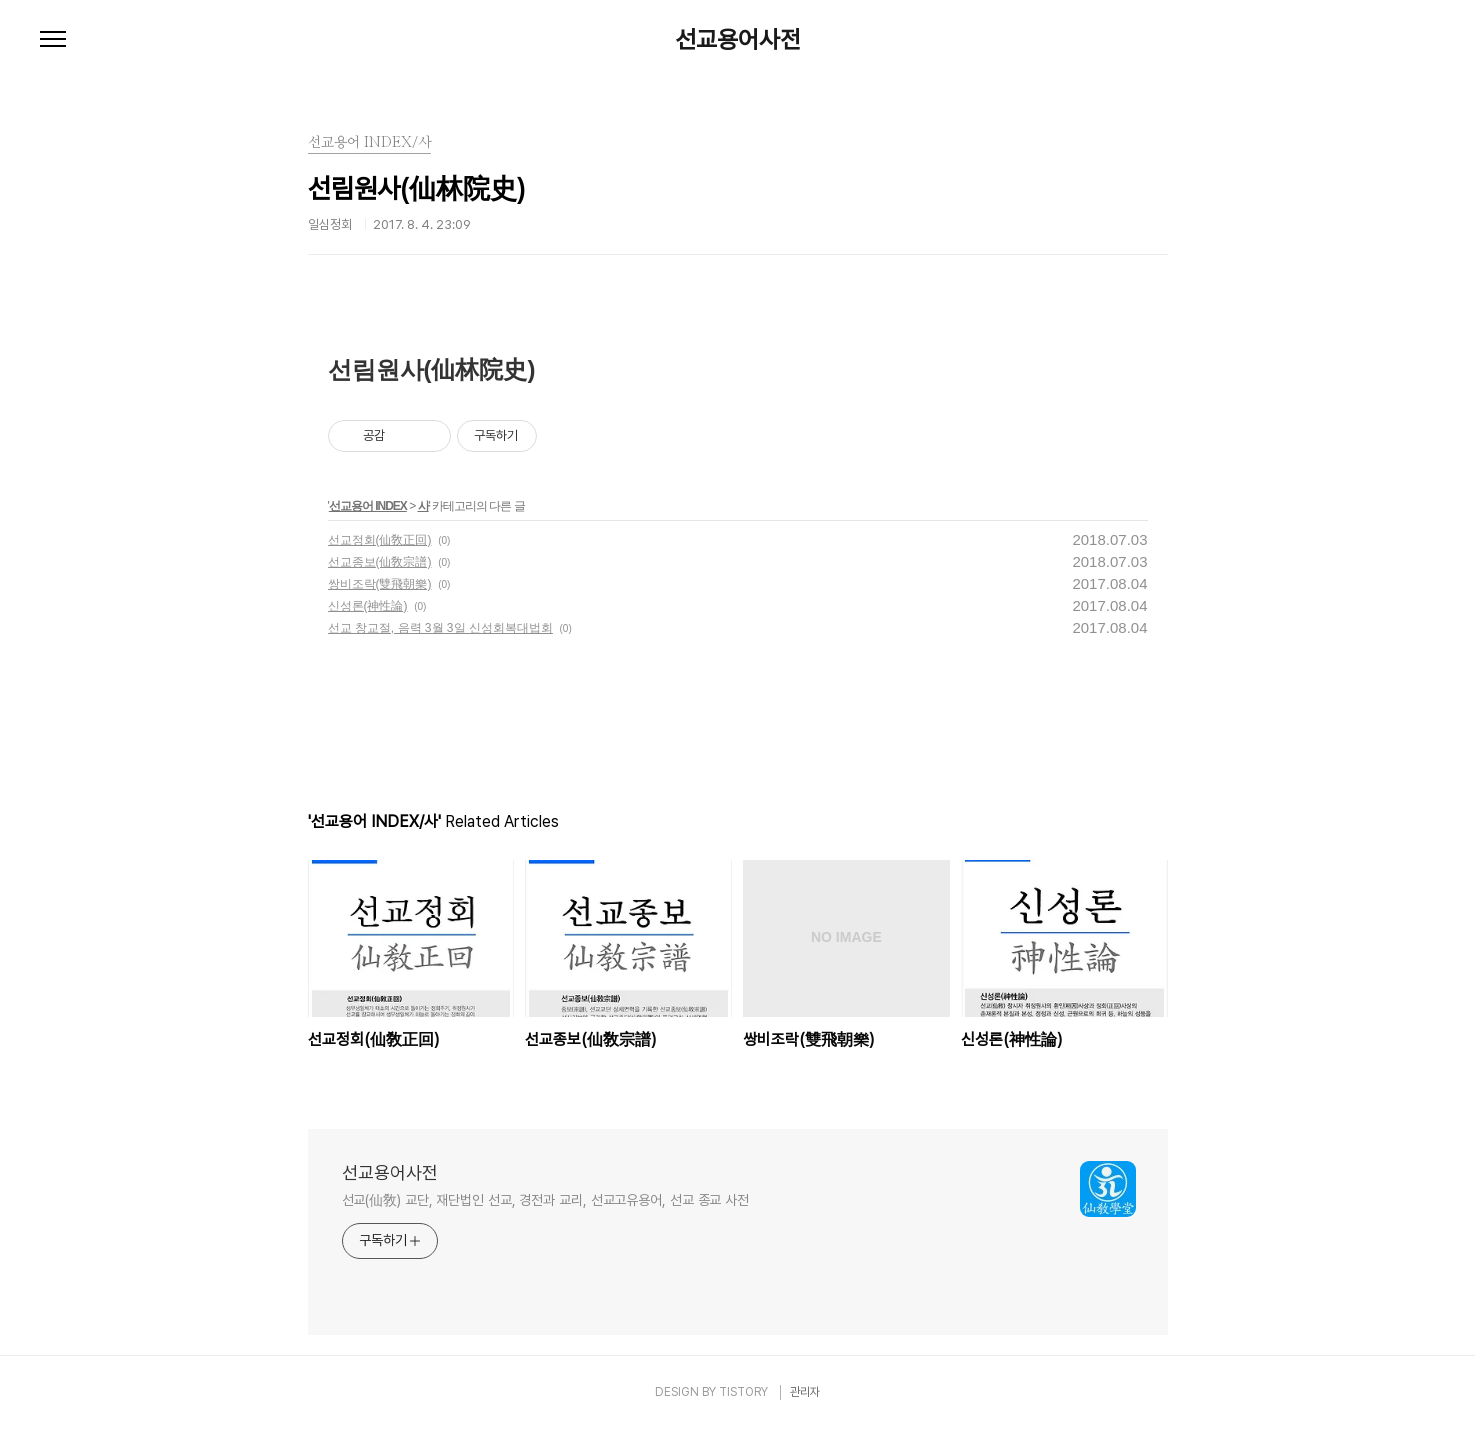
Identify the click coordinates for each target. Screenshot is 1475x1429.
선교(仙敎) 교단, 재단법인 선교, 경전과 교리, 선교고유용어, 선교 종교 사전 (546, 1200)
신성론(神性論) (368, 606)
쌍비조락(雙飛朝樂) (380, 584)
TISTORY (743, 1392)
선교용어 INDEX (368, 506)
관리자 (805, 1392)
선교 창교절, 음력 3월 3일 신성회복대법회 (440, 628)
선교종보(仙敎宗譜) (380, 562)
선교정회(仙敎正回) (380, 540)
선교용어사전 (738, 40)
